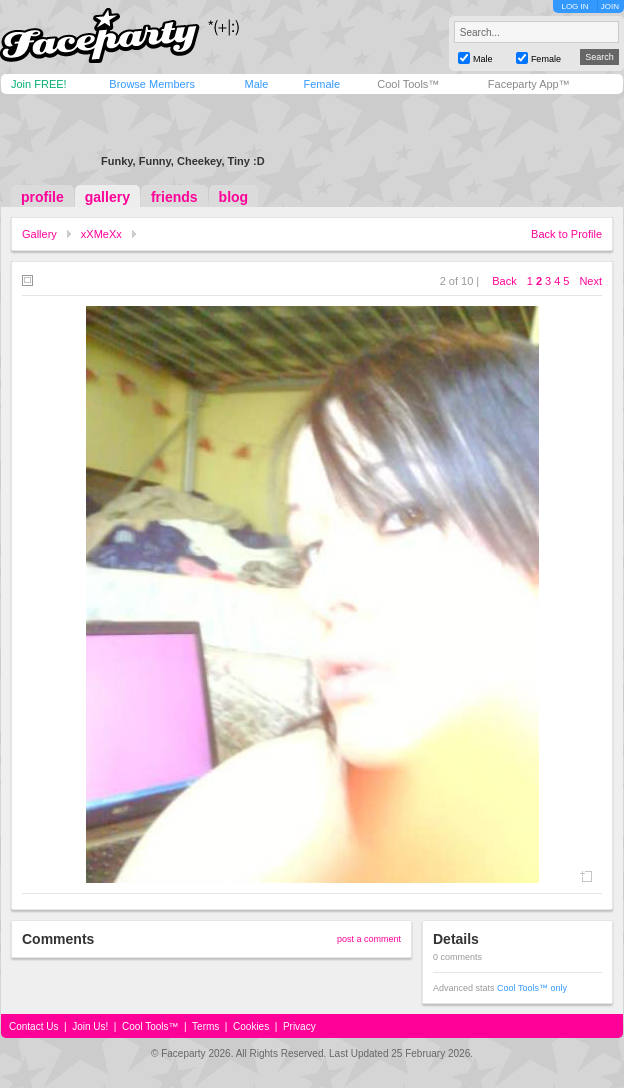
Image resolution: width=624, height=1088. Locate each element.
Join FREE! (39, 84)
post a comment (369, 939)
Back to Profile (566, 234)
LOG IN (574, 6)
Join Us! (90, 1026)
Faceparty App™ (529, 84)
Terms (205, 1026)
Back (504, 281)
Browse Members (152, 84)
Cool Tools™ (408, 84)
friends (174, 197)
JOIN (610, 6)
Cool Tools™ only (532, 988)
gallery (107, 197)
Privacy (299, 1026)
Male (256, 84)
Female (321, 84)
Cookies (251, 1026)
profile (42, 197)
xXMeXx (101, 234)
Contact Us (33, 1026)
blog (234, 197)
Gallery (39, 234)
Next (590, 281)
